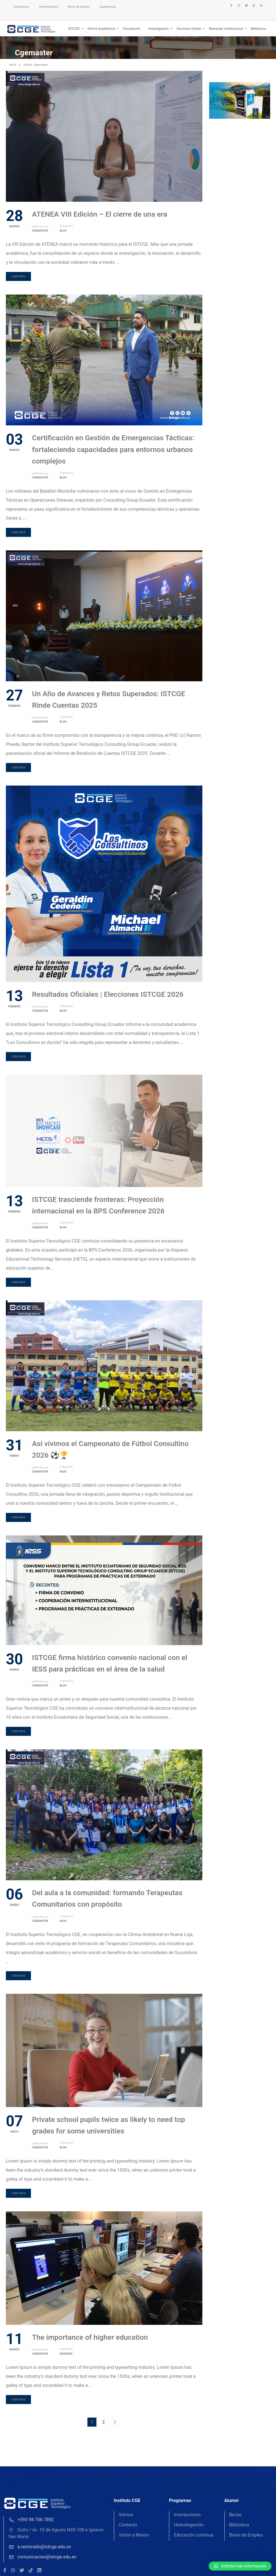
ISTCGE (74, 29)
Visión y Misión (134, 2535)
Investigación (158, 29)
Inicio (12, 65)
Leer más (18, 276)
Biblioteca (258, 29)
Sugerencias (108, 7)
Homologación (48, 7)
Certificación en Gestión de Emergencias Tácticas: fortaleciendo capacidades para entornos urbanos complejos (113, 450)
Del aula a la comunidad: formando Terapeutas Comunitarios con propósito (107, 1899)
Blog (63, 231)
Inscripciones (187, 2515)
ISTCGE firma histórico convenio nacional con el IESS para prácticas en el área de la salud (109, 1664)
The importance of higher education (90, 2337)
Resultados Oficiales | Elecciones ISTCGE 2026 (108, 994)
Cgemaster (40, 231)
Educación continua (193, 2535)
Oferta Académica (101, 29)
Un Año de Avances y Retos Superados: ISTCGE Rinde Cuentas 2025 (108, 700)
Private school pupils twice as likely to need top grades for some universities (108, 2126)
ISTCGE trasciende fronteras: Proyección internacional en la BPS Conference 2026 (98, 1205)
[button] (240, 2566)
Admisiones (21, 7)
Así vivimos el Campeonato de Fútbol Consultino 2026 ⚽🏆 (110, 1450)
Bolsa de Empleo (79, 7)
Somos (126, 2515)
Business (66, 2354)
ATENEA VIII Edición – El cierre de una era (99, 214)
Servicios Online (189, 29)
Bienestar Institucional (226, 29)
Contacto (128, 2525)
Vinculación (131, 29)
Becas (235, 2515)
